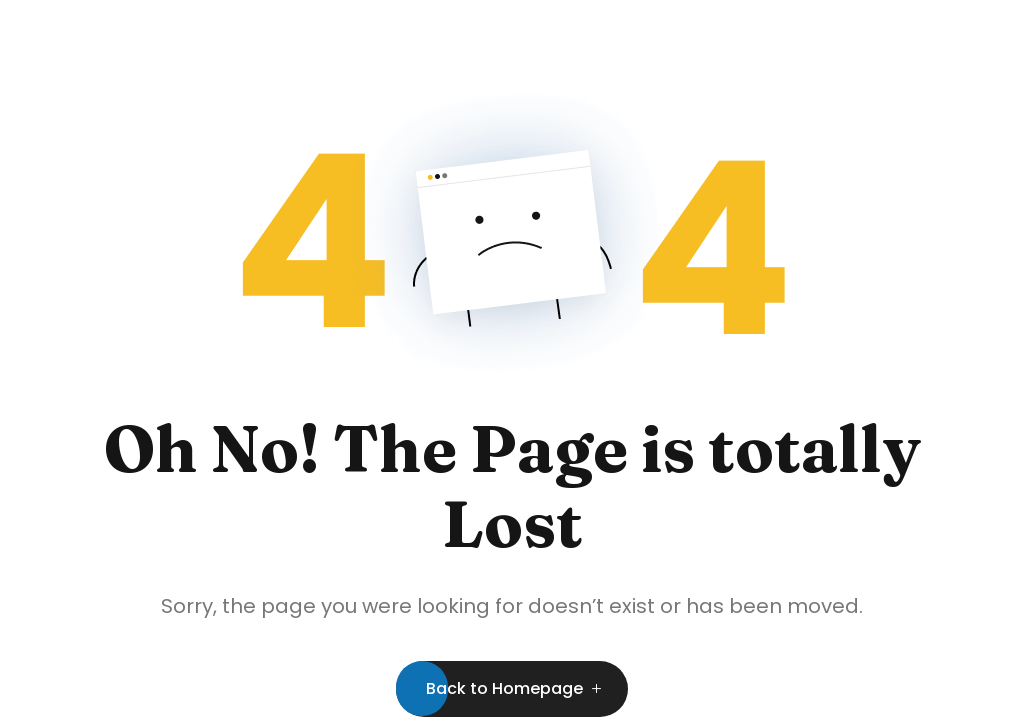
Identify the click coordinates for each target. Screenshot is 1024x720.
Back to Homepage (504, 688)
